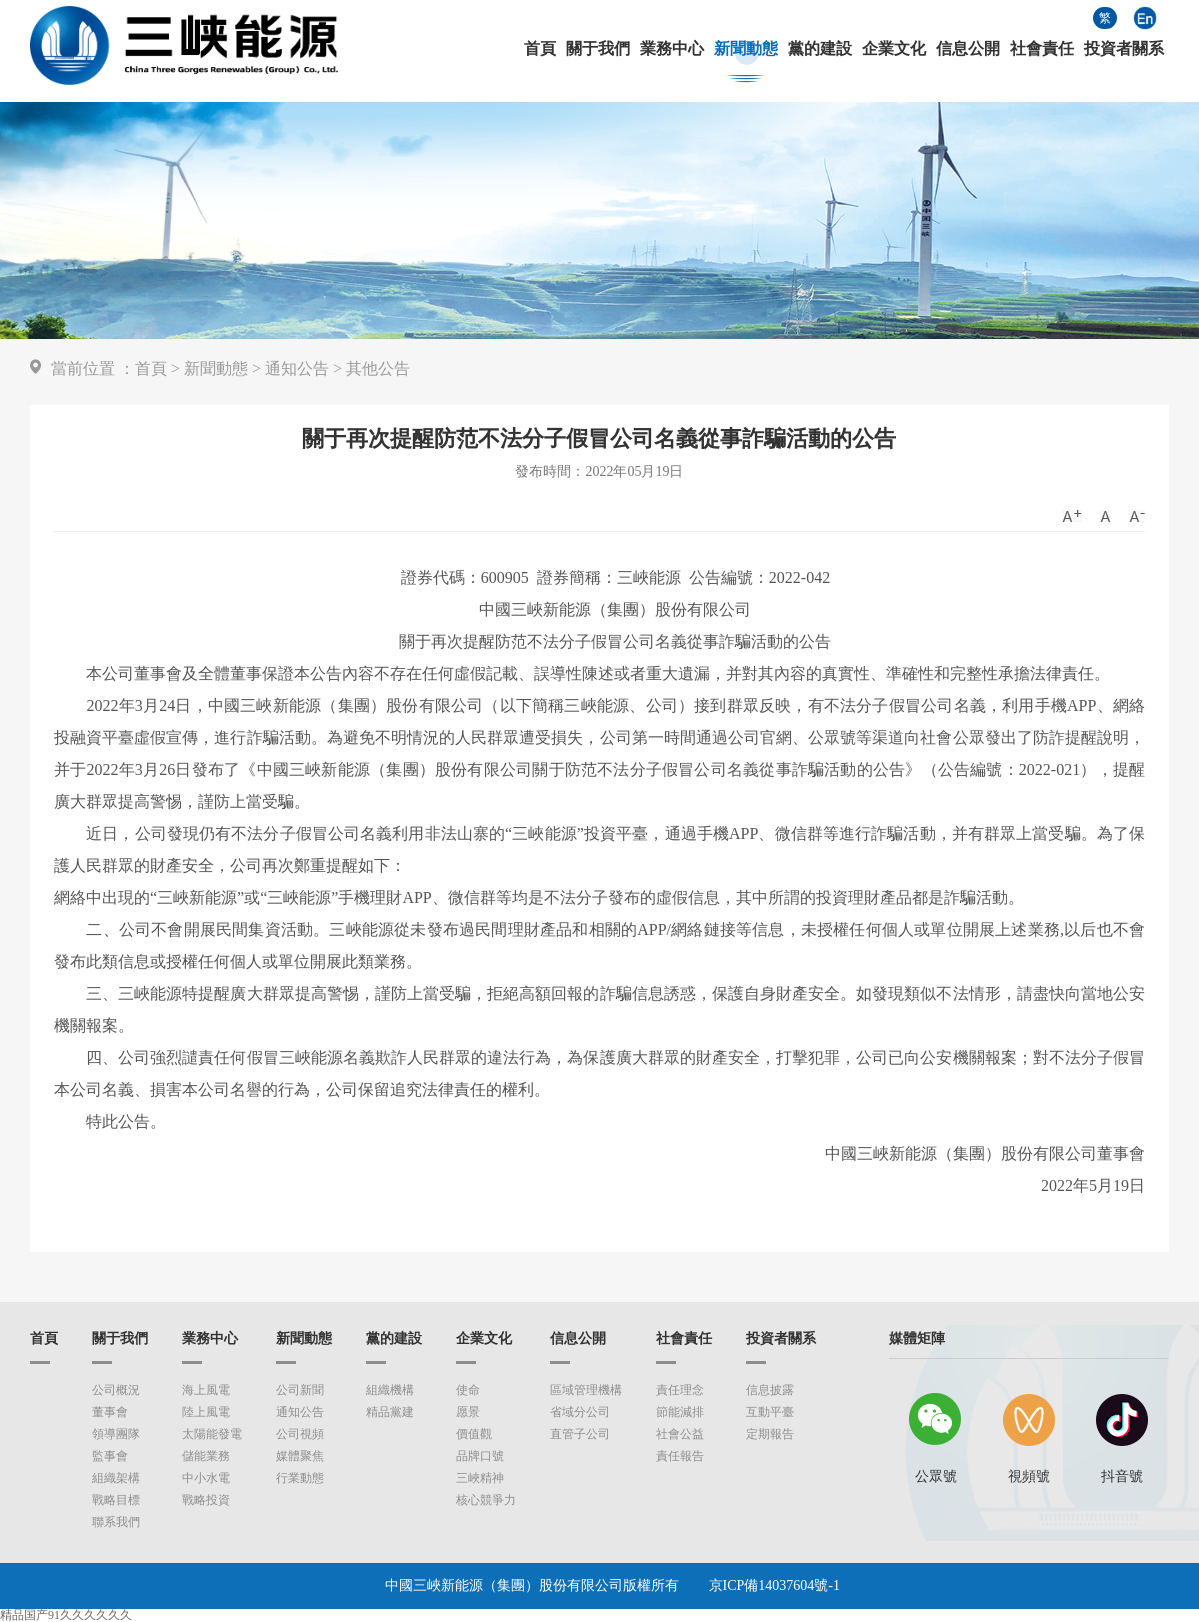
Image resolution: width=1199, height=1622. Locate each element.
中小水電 (206, 1478)
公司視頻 (300, 1434)
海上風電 (206, 1390)
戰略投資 (206, 1500)
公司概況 (116, 1390)
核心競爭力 (486, 1500)
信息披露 (770, 1390)
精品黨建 (390, 1412)
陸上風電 (206, 1412)
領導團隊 (116, 1434)
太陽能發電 (212, 1434)
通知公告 (297, 368)
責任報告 (680, 1456)
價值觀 (474, 1434)
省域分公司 (580, 1412)
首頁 (540, 49)
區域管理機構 (586, 1390)
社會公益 (680, 1434)
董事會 (110, 1412)
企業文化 (894, 49)
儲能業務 (206, 1456)
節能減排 (680, 1412)
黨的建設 (820, 49)
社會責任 (1042, 49)
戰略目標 (116, 1500)
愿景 (468, 1412)
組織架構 (116, 1478)
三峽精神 (480, 1478)
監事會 (110, 1456)
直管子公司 (580, 1434)
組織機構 (390, 1390)
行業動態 (300, 1478)
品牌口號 (480, 1456)
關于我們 (598, 49)
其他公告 (378, 368)
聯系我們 (116, 1522)
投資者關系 (1124, 49)
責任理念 (680, 1390)
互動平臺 (770, 1412)
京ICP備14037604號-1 (774, 1585)
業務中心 (672, 49)
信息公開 (968, 49)
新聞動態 (746, 49)
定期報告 (770, 1434)
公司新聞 (300, 1390)
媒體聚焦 (300, 1456)
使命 (468, 1390)
